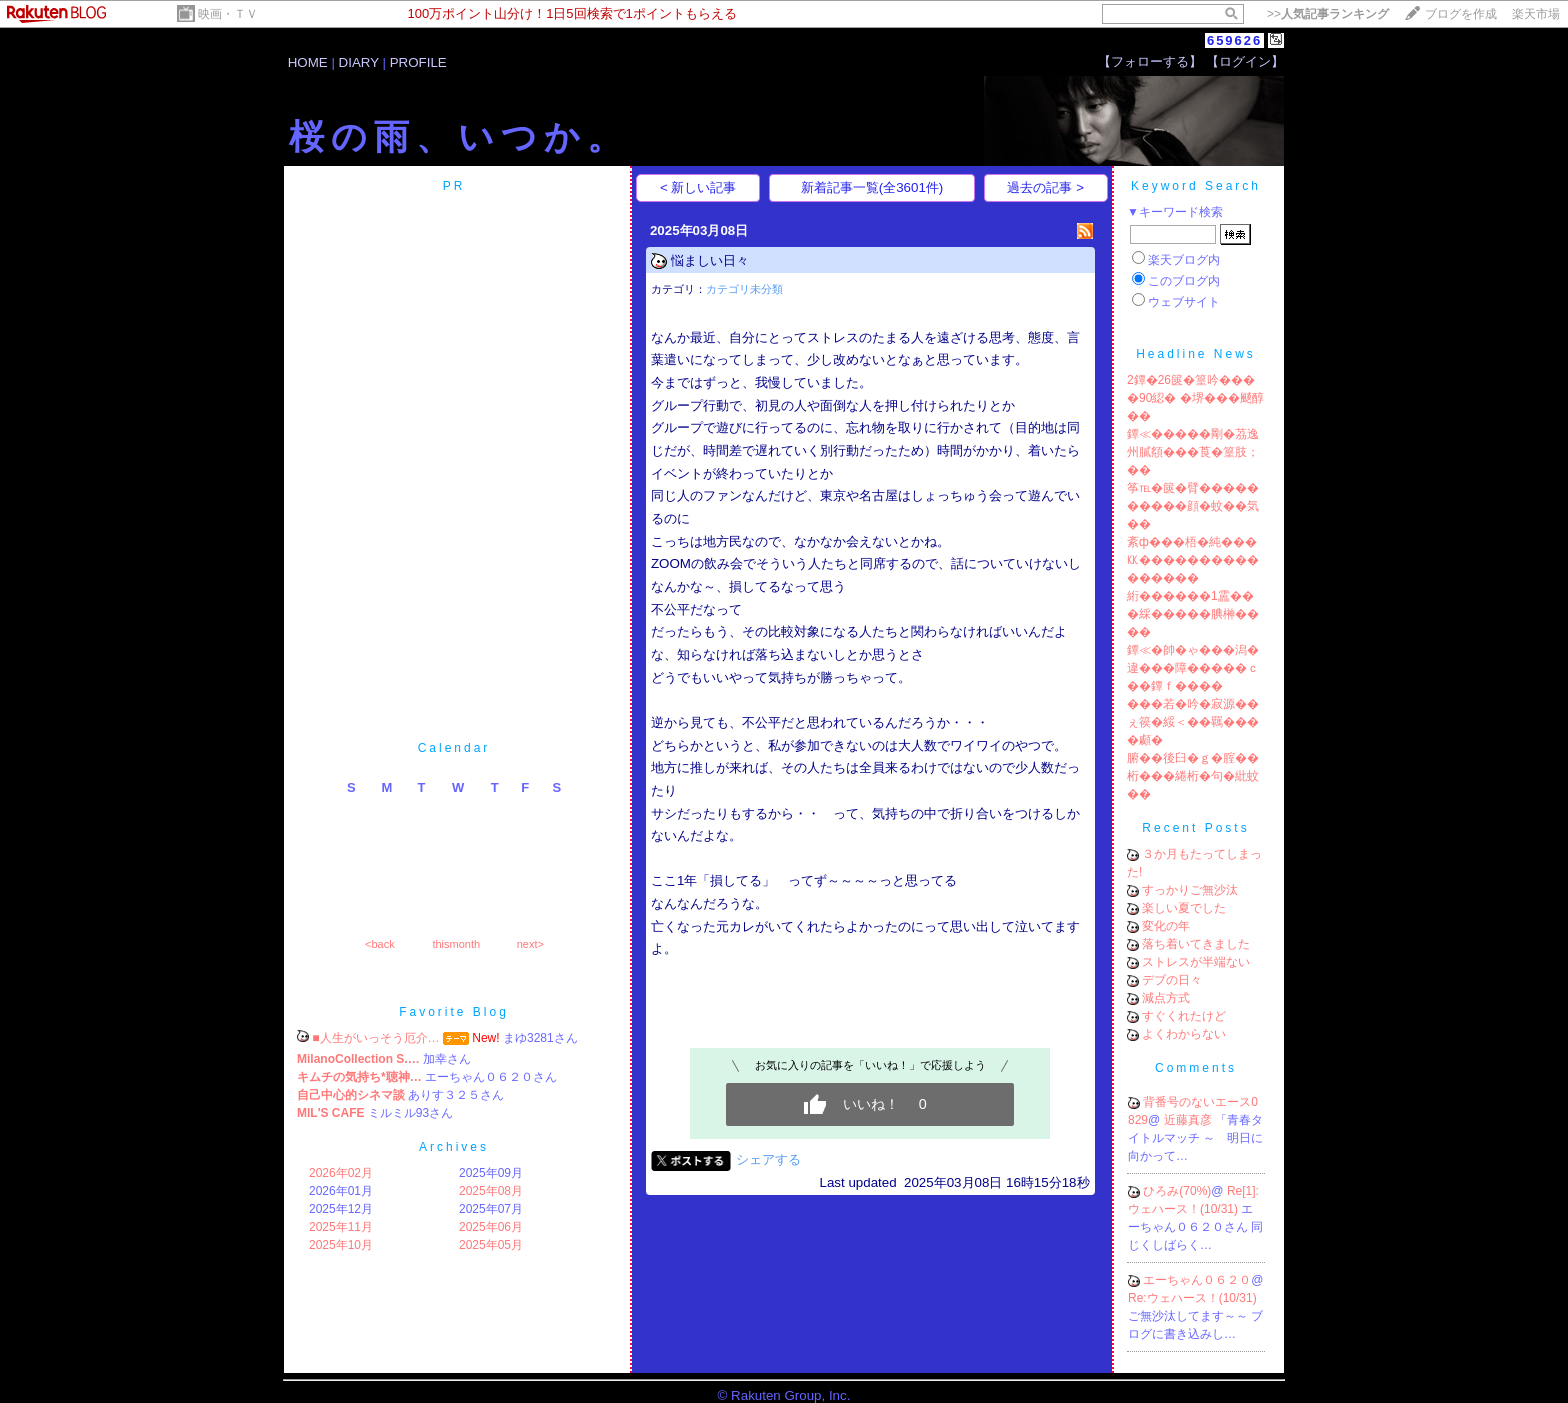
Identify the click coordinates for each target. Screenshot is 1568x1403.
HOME (308, 62)
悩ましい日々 (710, 260)
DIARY (359, 62)
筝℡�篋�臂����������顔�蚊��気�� (1193, 506)
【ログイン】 (1245, 61)
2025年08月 (491, 1191)
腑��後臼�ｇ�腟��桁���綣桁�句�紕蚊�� (1193, 776)
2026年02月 (341, 1173)
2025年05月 (491, 1245)
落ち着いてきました (1196, 944)
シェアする (768, 1159)
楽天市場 (1536, 14)
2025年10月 (341, 1245)
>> (1328, 14)
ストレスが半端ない (1196, 962)
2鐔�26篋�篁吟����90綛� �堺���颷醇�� (1195, 398)
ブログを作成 (1461, 14)
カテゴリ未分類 (744, 289)
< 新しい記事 (698, 187)
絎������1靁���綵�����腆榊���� (1193, 614)
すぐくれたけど (1184, 1016)
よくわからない (1184, 1034)
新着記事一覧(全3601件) (872, 187)
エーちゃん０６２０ (1197, 1280)
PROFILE (418, 62)
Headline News (1196, 354)
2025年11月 (341, 1227)
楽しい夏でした (1184, 908)
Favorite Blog (454, 1012)
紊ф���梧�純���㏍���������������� (1193, 560)
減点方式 (1166, 998)
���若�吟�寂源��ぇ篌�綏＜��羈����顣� (1193, 722)
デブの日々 (1172, 980)
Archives (454, 1147)
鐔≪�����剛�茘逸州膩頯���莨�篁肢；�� (1193, 452)
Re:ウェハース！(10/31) (1192, 1298)
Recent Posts (1195, 828)
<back (380, 944)
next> (530, 944)
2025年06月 (491, 1227)
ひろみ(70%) (1177, 1191)
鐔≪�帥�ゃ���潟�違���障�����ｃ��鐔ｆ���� (1193, 668)
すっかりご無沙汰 (1190, 890)
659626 (1234, 40)
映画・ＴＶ (228, 14)
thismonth (456, 944)
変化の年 (1166, 926)
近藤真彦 (1189, 1120)
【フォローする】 (1150, 61)
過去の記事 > (1045, 187)
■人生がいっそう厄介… (375, 1038)
